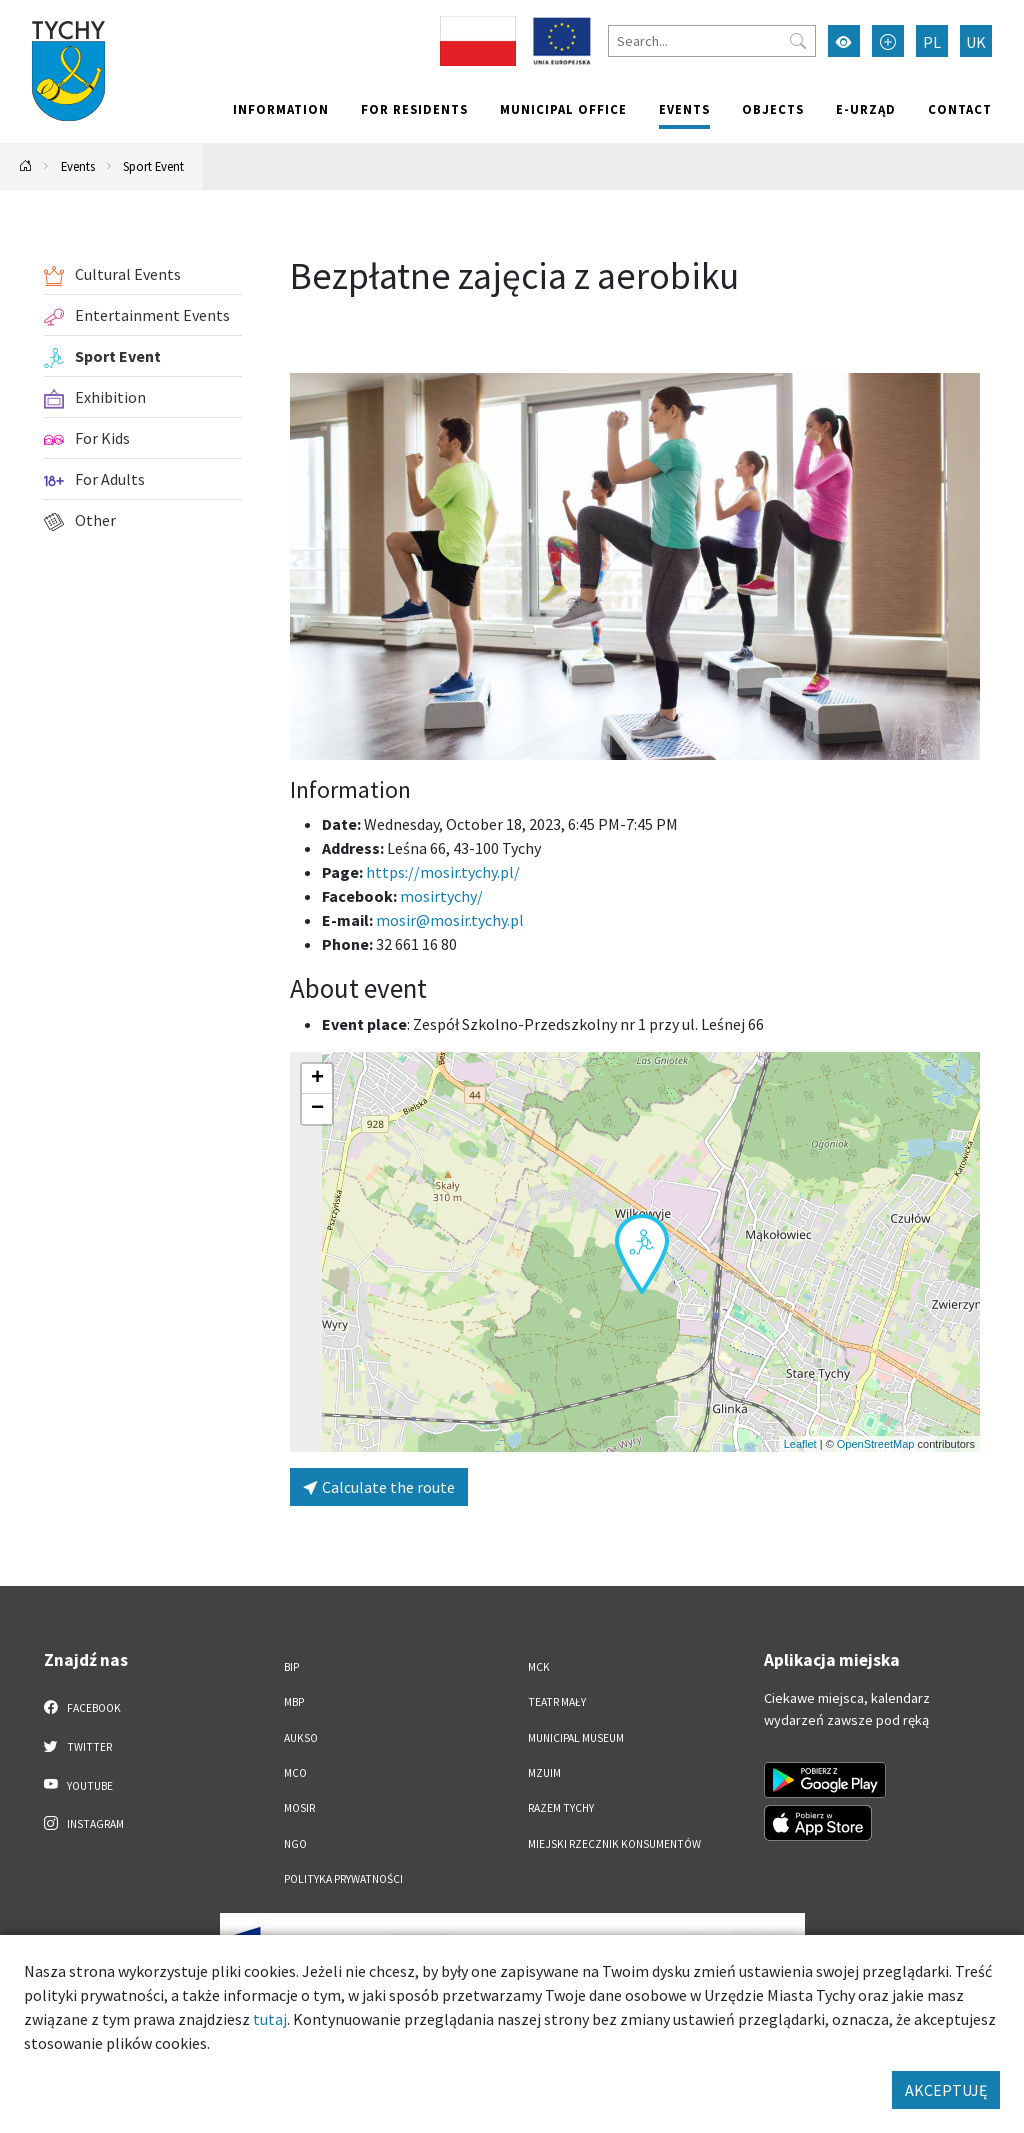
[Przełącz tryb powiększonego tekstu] (888, 41)
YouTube (78, 1785)
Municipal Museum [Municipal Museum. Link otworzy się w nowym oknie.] (576, 1738)
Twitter (78, 1746)
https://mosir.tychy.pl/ (443, 872)
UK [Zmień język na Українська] (976, 42)
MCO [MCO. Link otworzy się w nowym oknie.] (295, 1773)
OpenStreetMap (876, 1444)
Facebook (82, 1707)
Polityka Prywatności (343, 1879)
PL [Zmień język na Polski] (932, 42)
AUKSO (301, 1738)
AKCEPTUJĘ (946, 2090)
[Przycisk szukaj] (798, 41)
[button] (642, 1254)
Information (281, 109)
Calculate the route (379, 1487)
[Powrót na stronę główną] (26, 166)
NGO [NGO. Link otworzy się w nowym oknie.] (295, 1844)
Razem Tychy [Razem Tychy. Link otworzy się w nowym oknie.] (561, 1808)
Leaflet (800, 1444)
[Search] (712, 41)
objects (773, 109)
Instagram (84, 1823)
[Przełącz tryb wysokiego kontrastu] (844, 41)
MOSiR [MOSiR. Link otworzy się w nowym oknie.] (299, 1808)
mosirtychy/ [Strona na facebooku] (441, 896)
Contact (960, 109)
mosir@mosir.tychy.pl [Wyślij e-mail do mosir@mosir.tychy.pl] (450, 920)
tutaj (270, 2019)
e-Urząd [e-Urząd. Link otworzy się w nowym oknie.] (866, 109)
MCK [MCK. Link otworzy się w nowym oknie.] (539, 1667)
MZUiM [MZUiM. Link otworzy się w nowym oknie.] (544, 1773)
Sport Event (153, 166)
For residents (414, 109)
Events (684, 109)
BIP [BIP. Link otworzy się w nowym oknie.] (291, 1667)
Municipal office (563, 109)
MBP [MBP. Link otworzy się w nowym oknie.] (294, 1702)
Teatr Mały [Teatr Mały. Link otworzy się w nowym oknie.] (557, 1702)
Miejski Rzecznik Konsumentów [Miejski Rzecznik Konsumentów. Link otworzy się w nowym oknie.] (614, 1844)
